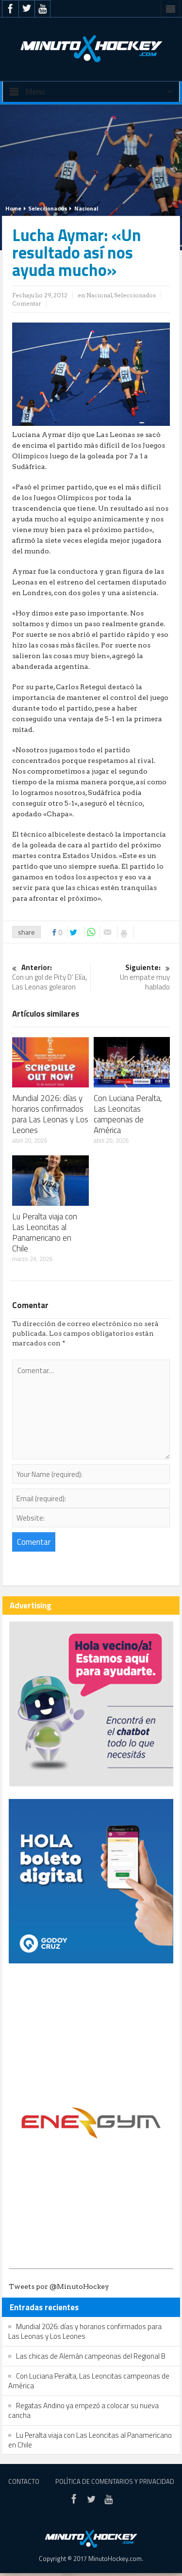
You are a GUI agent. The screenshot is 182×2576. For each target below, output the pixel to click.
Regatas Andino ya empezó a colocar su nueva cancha (83, 2410)
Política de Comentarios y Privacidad (114, 2481)
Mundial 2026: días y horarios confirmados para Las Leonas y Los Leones (50, 1114)
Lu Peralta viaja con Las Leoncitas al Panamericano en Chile (44, 1232)
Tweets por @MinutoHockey (59, 2286)
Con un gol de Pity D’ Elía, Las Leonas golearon (50, 977)
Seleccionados (47, 208)
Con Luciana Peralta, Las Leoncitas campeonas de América (128, 1114)
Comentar (26, 303)
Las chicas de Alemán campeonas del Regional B (90, 2356)
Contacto (23, 2481)
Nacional (86, 208)
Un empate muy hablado (132, 977)
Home (13, 208)
